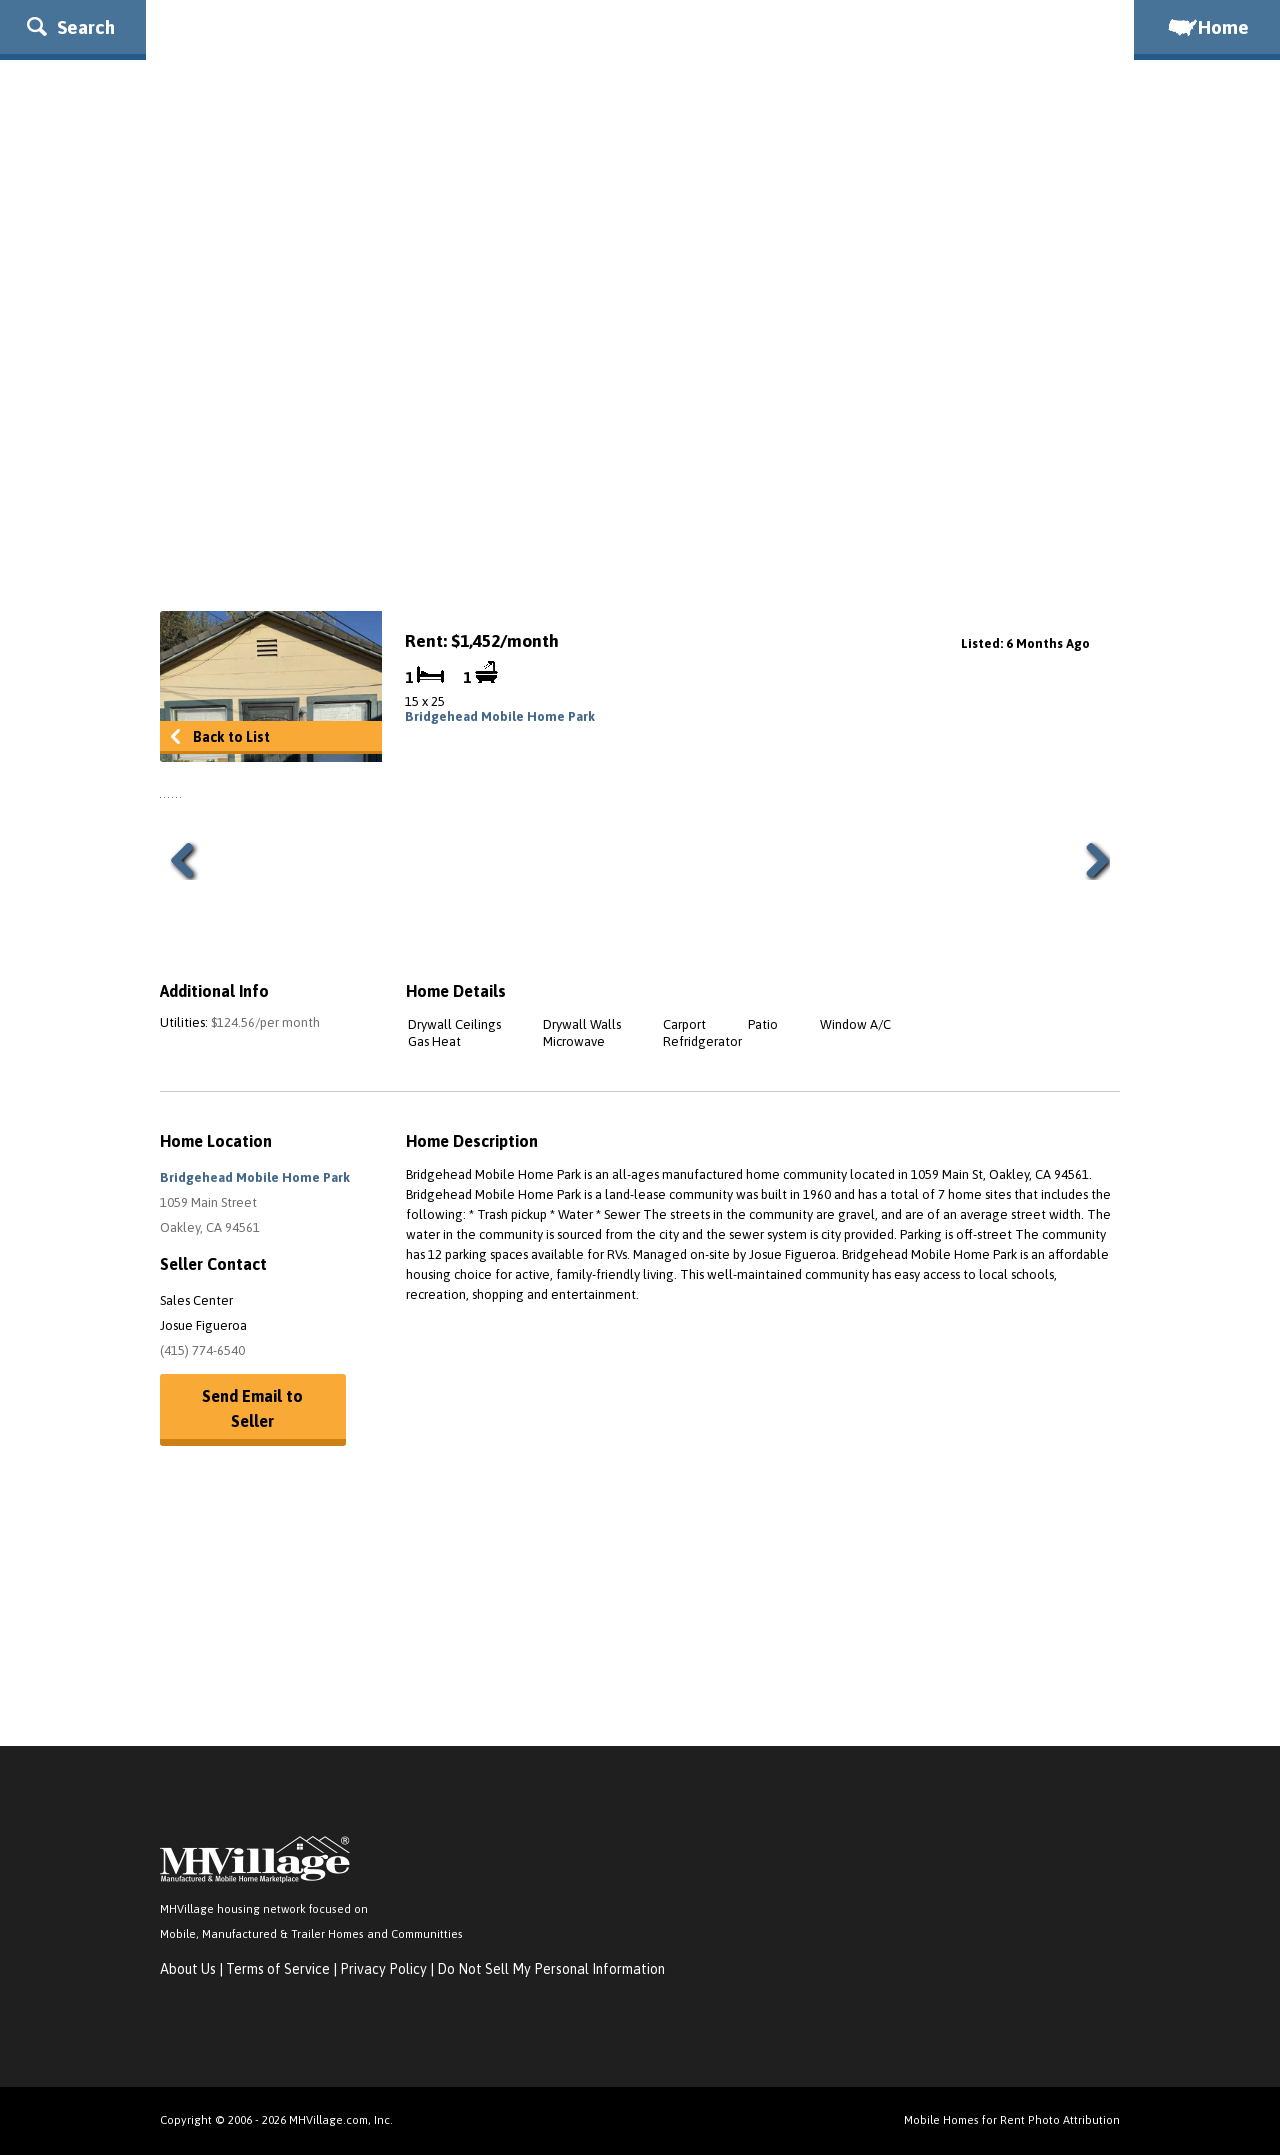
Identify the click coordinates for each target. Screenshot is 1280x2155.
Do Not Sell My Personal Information (551, 1969)
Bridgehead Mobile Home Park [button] (255, 1177)
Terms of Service (278, 1969)
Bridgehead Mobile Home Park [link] (500, 716)
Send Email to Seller (252, 1408)
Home (1207, 27)
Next (1090, 860)
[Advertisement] (640, 431)
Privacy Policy (383, 1969)
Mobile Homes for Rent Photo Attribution (1012, 2119)
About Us (188, 1969)
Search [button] (71, 27)
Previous (190, 860)
